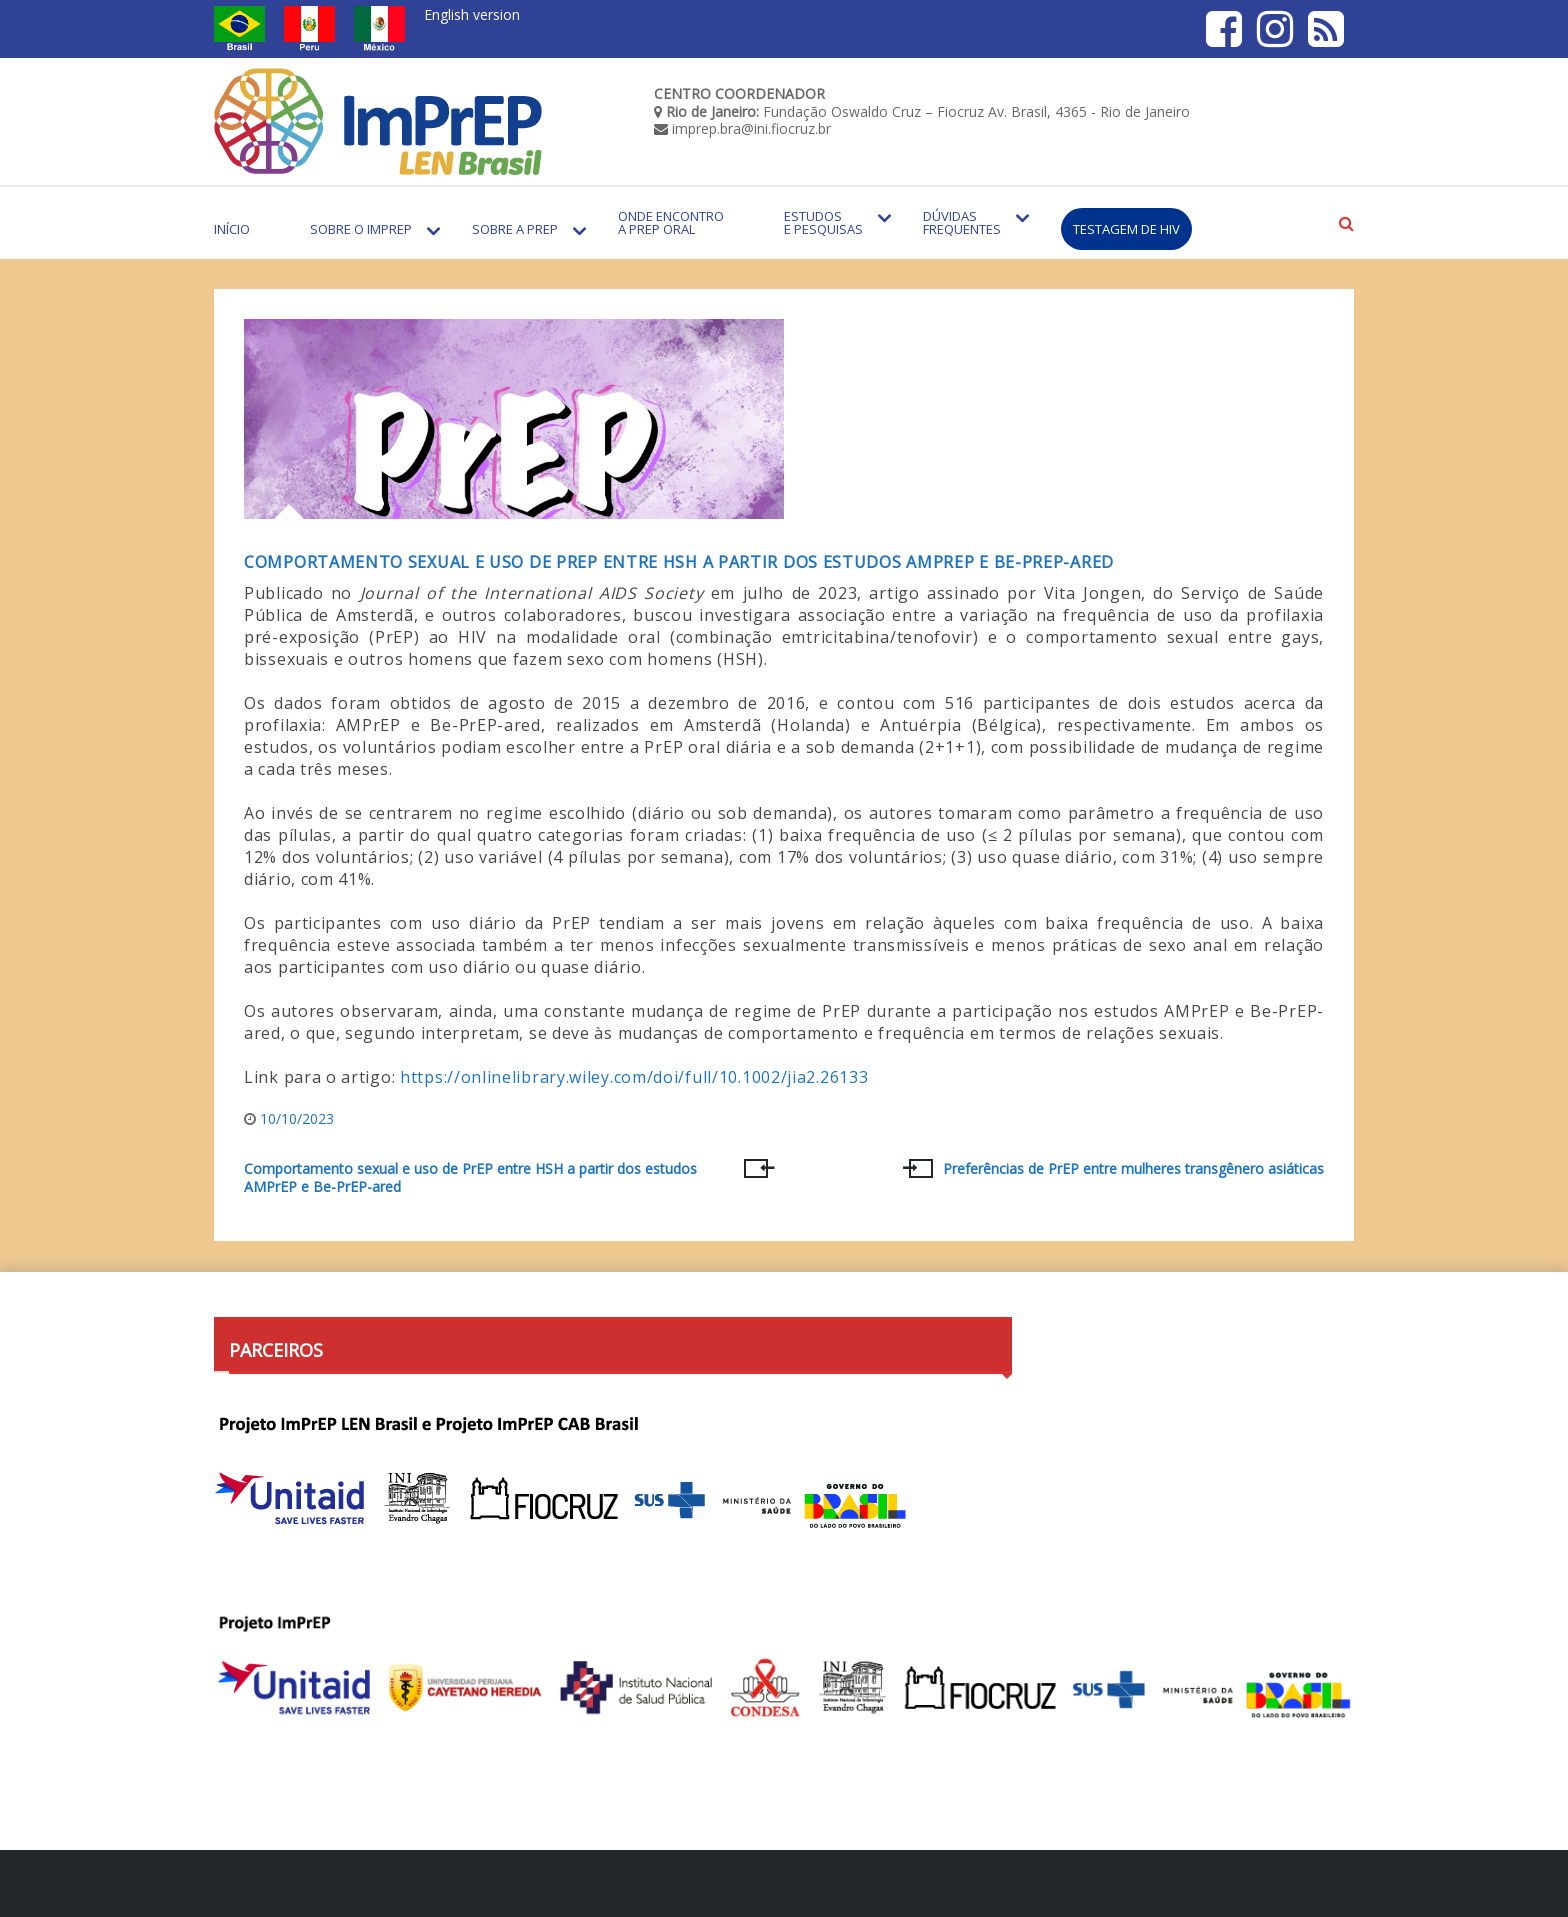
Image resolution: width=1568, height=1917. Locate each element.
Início (232, 229)
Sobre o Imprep (361, 229)
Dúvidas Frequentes (962, 222)
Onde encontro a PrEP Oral (671, 222)
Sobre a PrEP (515, 229)
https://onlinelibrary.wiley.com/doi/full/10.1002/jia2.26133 (634, 1077)
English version (472, 14)
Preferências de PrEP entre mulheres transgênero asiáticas (1133, 1169)
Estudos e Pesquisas (823, 222)
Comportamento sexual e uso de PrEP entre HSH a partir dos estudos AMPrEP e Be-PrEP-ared (679, 562)
